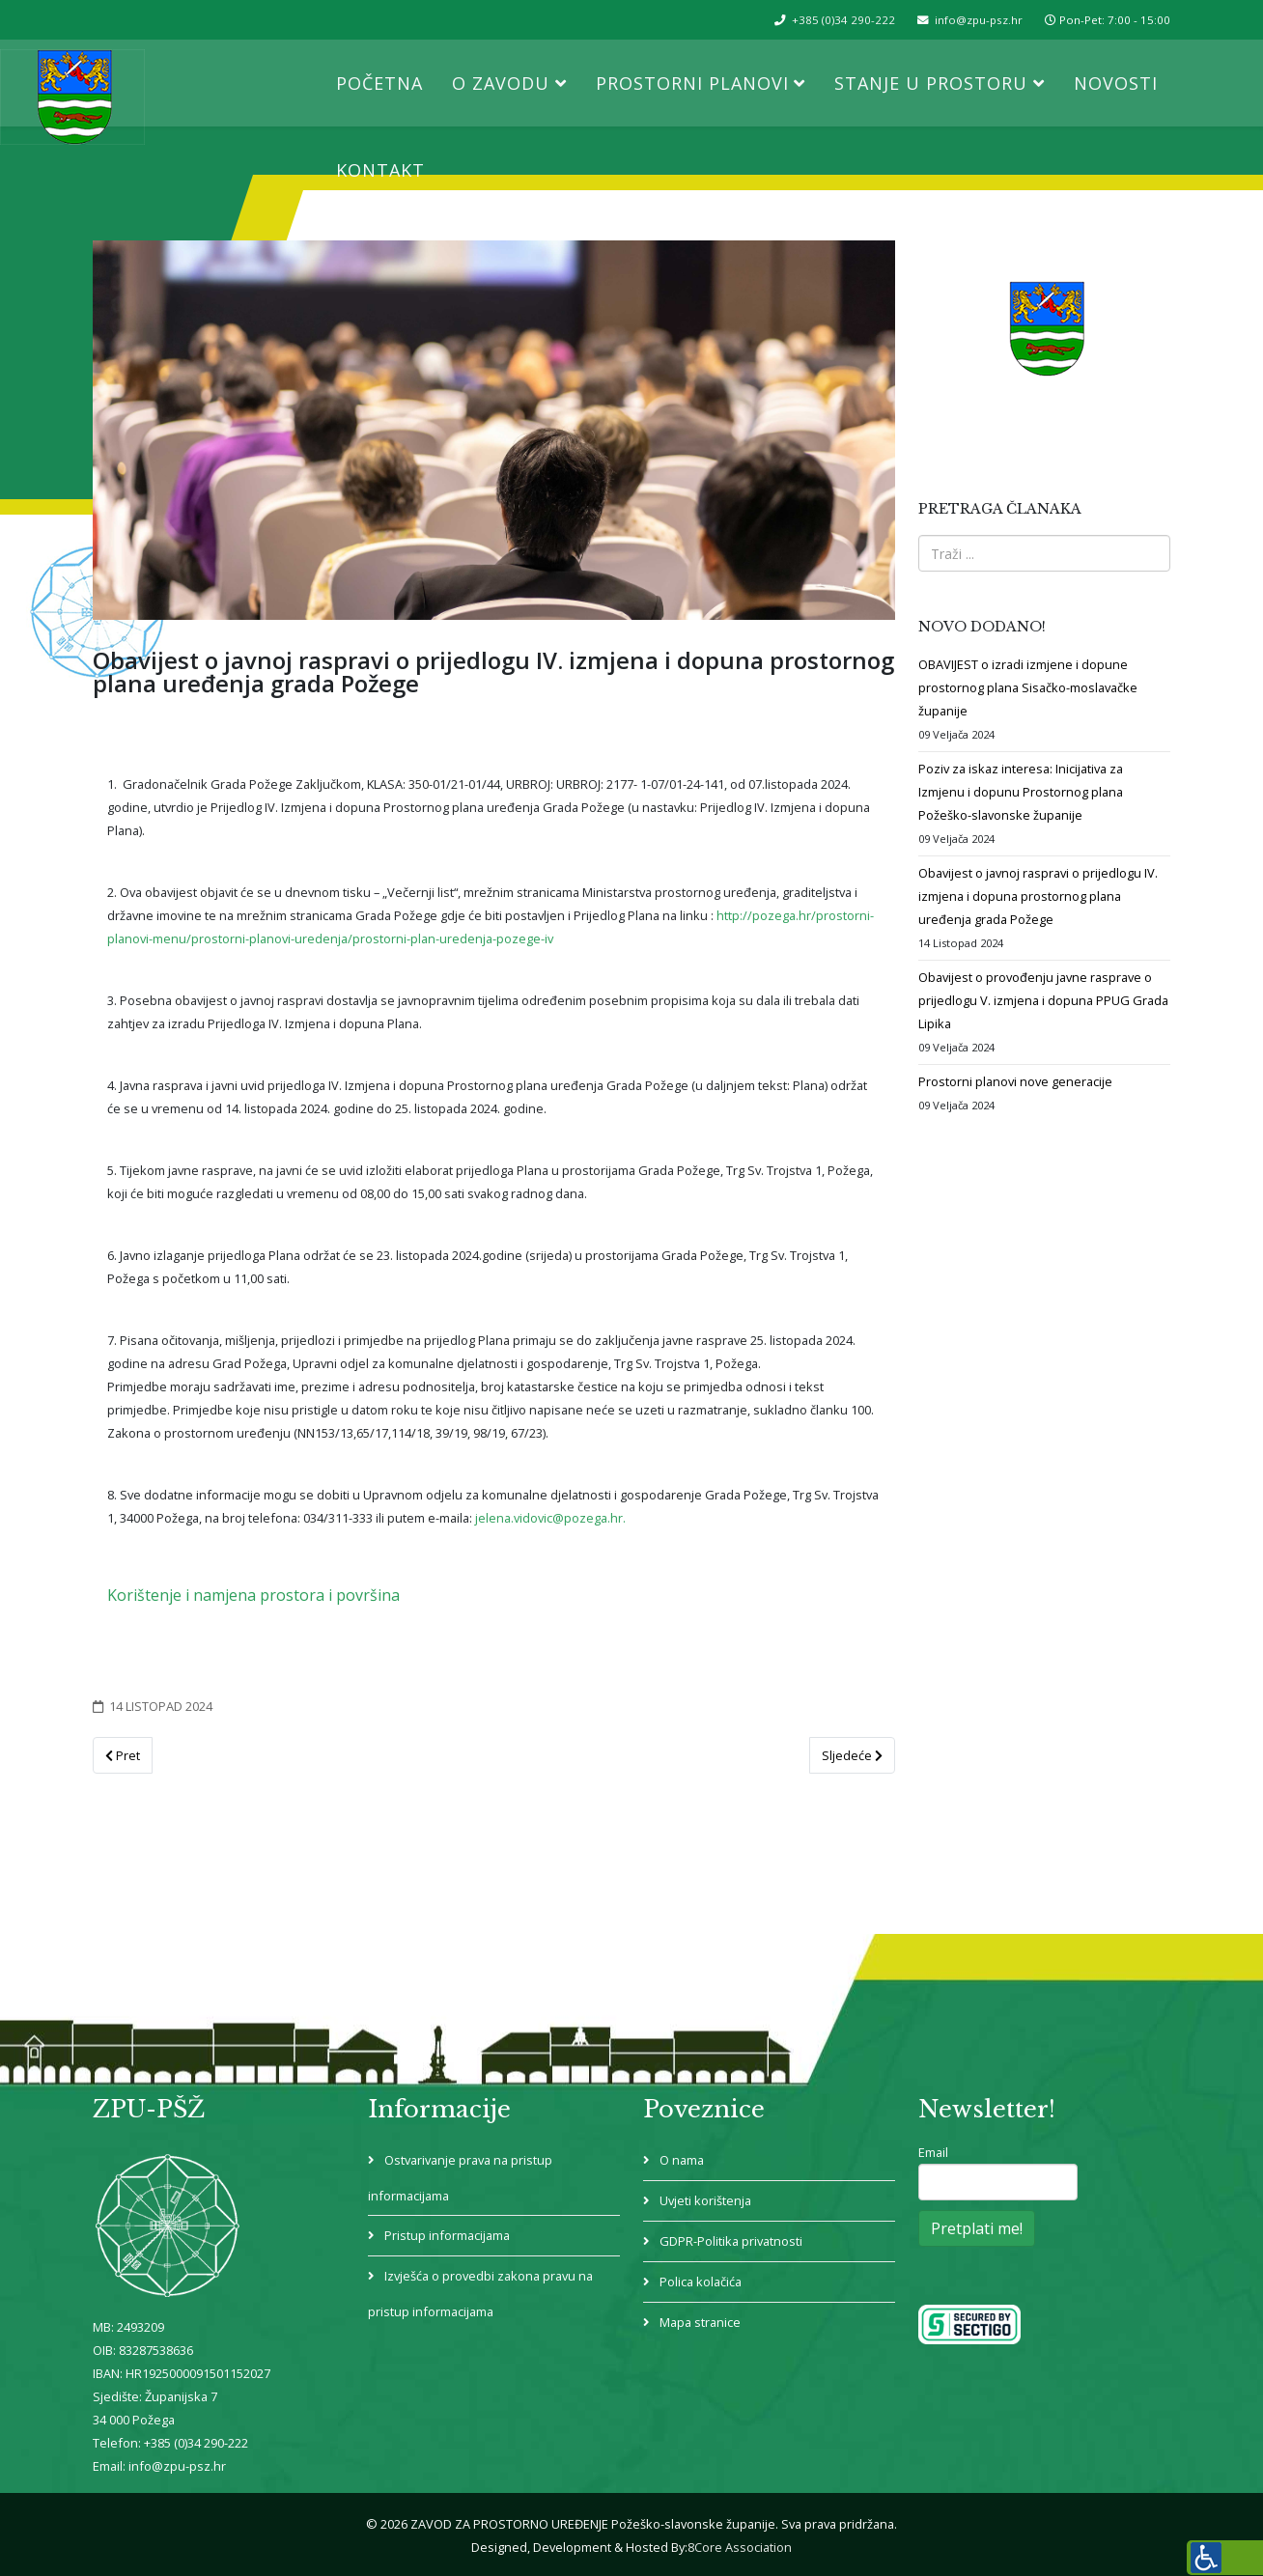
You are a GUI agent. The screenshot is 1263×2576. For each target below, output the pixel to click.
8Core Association (740, 2547)
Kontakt (380, 170)
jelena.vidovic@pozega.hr (549, 1517)
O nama (680, 2160)
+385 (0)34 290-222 (843, 20)
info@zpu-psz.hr (979, 20)
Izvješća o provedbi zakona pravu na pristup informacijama (480, 2293)
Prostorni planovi (692, 83)
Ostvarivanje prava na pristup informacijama (460, 2177)
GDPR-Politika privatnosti (729, 2241)
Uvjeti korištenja (704, 2200)
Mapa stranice (699, 2322)
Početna (379, 83)
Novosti (1116, 83)
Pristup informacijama (445, 2235)
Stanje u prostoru (930, 83)
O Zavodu (500, 83)
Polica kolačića (699, 2281)
